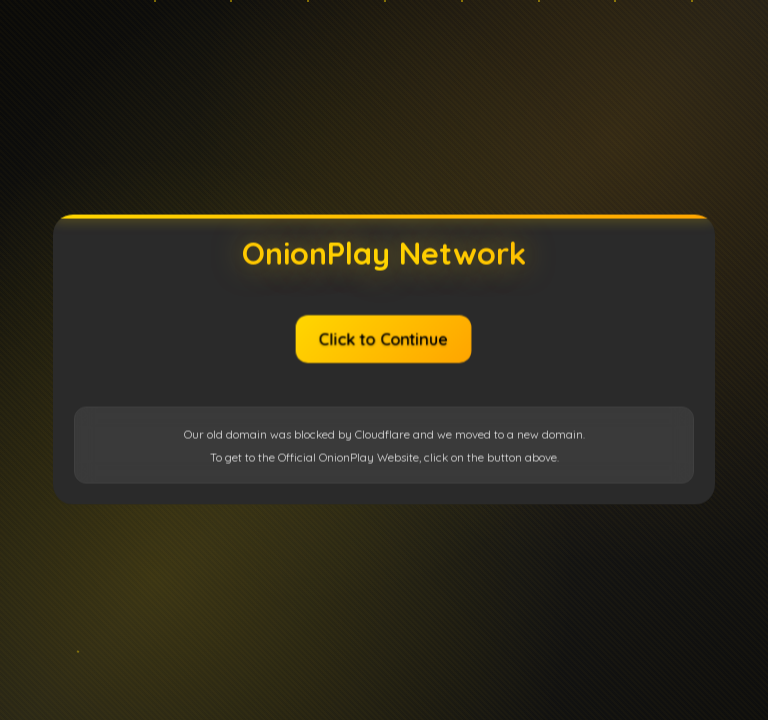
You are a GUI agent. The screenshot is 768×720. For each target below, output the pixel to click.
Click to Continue (384, 339)
